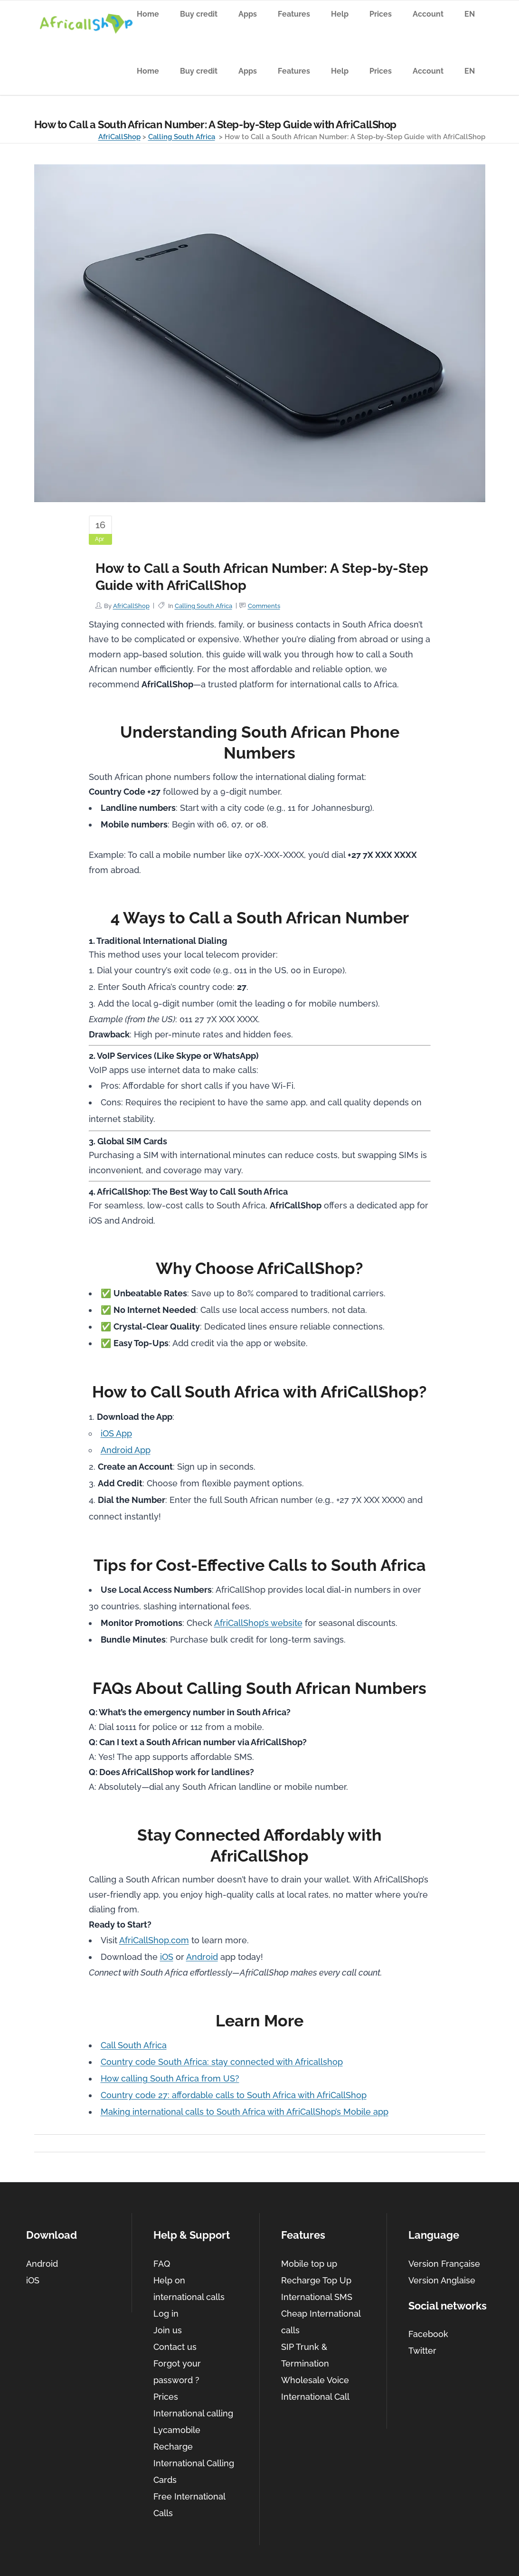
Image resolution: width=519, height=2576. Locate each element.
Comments (264, 605)
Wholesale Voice (315, 2380)
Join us (167, 2330)
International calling (193, 2413)
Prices (165, 2397)
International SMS (316, 2297)
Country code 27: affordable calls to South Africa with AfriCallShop (234, 2095)
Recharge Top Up (316, 2280)
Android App (126, 1450)
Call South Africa (134, 2045)
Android (202, 1957)
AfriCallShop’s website (258, 1623)
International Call (315, 2397)
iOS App (116, 1433)
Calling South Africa (181, 137)
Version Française (444, 2264)
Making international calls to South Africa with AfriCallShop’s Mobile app (244, 2112)
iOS (166, 1957)
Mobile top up (309, 2264)
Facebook (428, 2334)
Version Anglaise (441, 2280)
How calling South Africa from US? (170, 2078)
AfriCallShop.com (154, 1940)
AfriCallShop (119, 137)
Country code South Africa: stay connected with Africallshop (222, 2062)
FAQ (161, 2264)
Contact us (175, 2347)
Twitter (422, 2351)
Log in (166, 2314)
